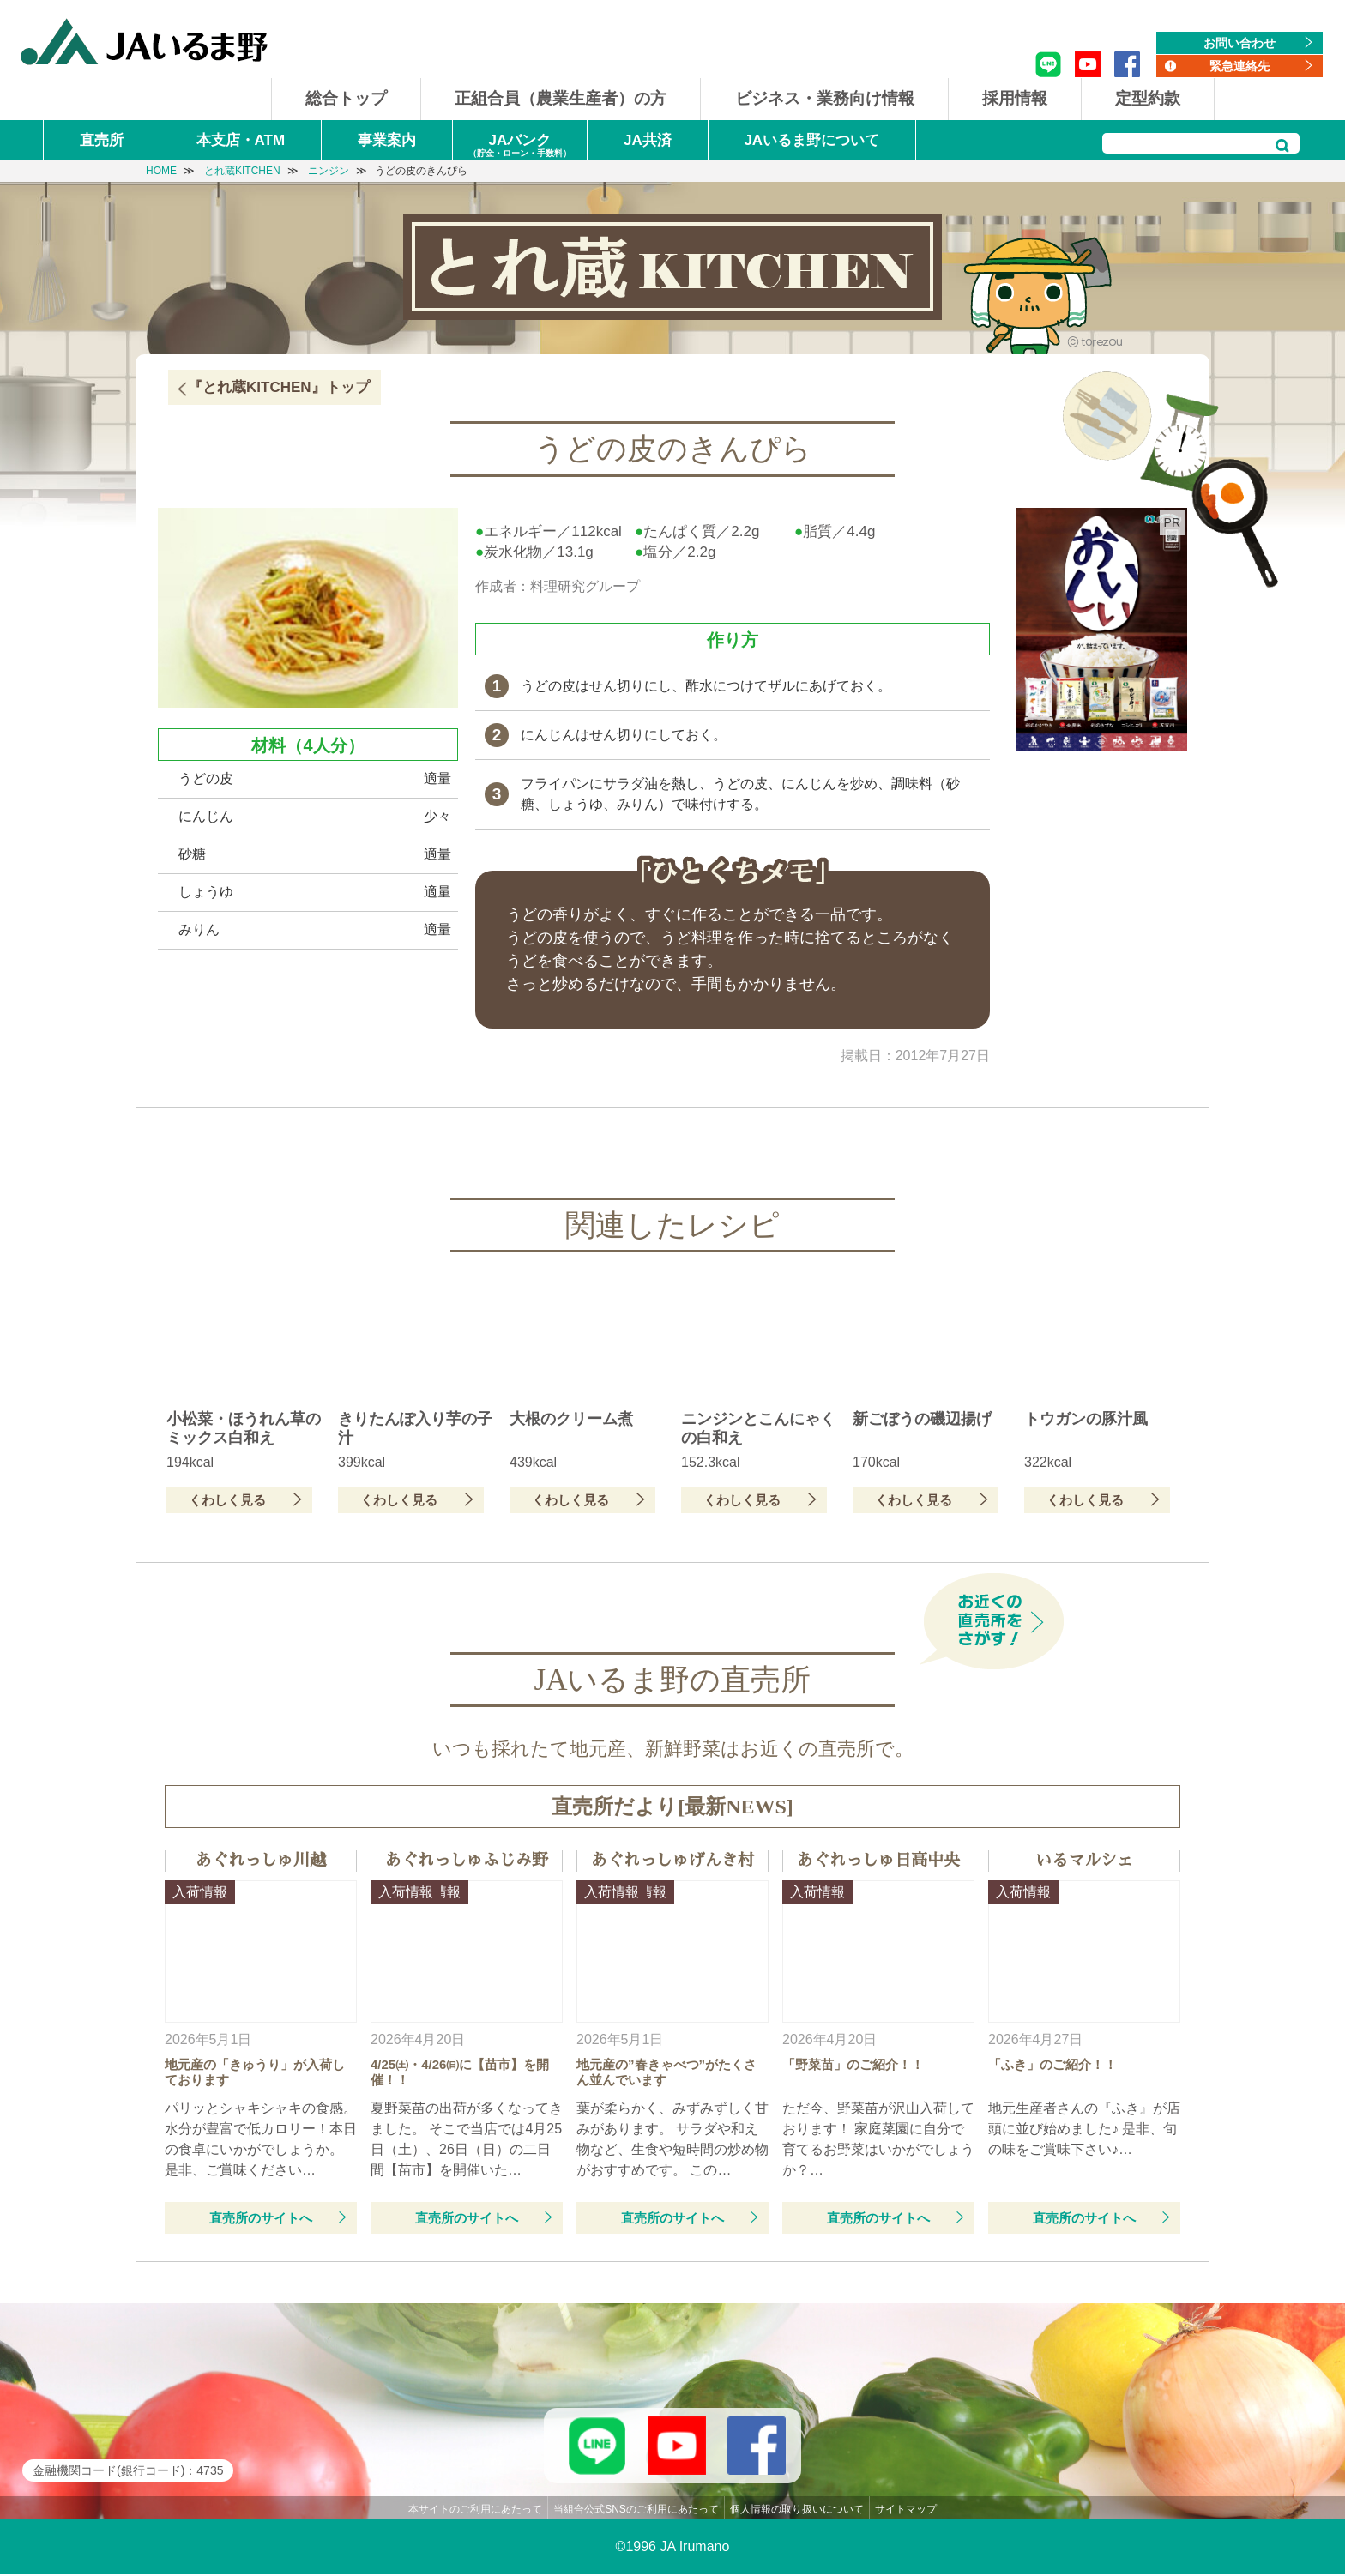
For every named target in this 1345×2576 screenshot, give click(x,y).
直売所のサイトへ (260, 2218)
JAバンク (520, 146)
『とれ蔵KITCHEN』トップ (279, 387)
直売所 (102, 140)
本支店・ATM (241, 140)
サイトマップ (906, 2510)
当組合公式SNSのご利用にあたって (636, 2510)
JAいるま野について (811, 140)
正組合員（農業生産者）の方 (560, 98)
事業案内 (387, 140)
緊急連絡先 (1239, 66)
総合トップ (346, 98)
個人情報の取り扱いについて (797, 2510)
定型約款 (1147, 98)
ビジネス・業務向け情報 (824, 98)
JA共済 (648, 140)
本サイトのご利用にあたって (475, 2510)
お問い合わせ (1239, 43)
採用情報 (1014, 98)
